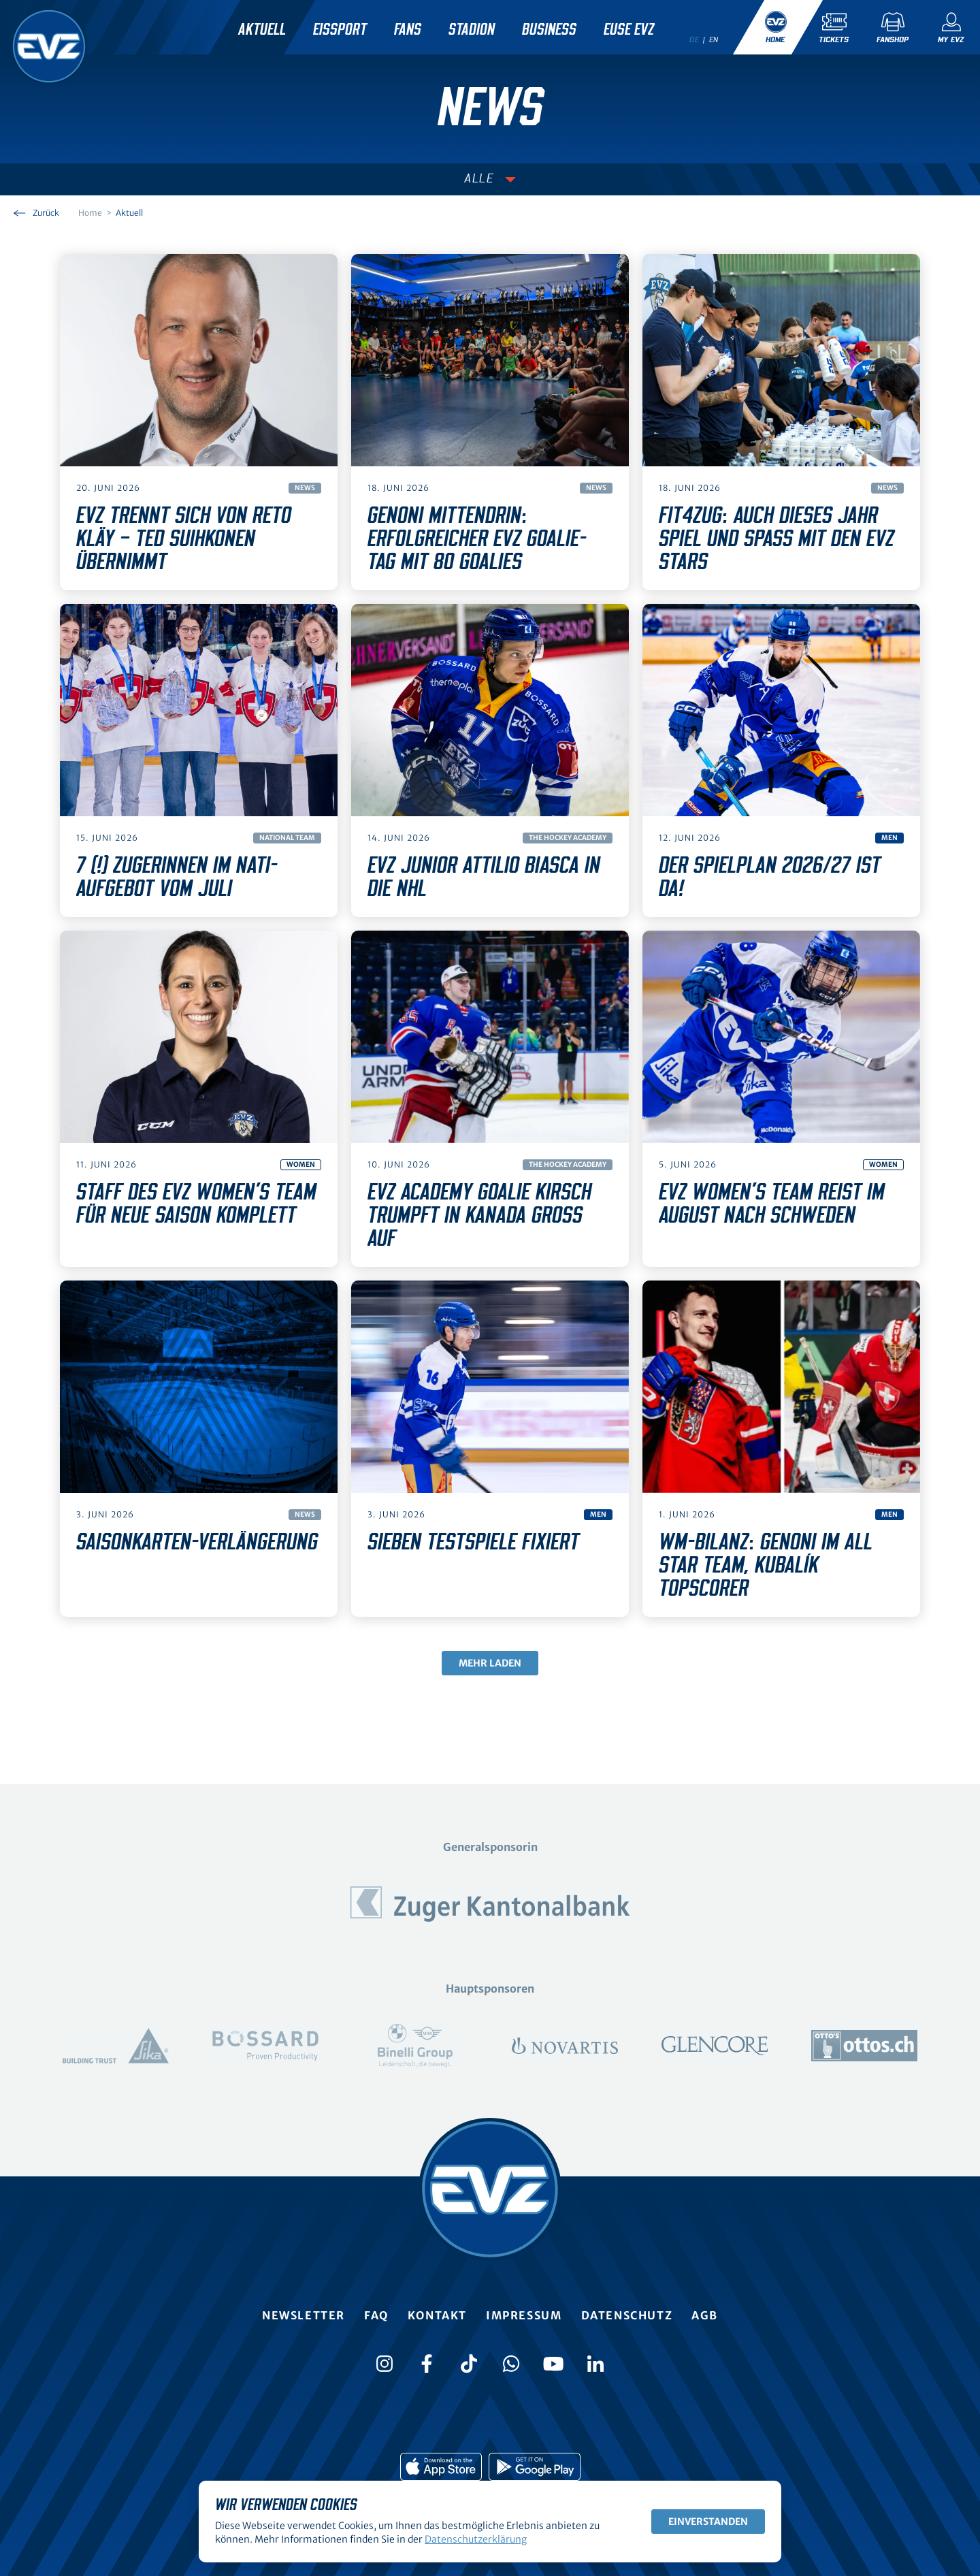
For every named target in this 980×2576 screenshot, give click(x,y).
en (714, 39)
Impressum (523, 2315)
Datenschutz (627, 2315)
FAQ (376, 2315)
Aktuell (262, 30)
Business (549, 30)
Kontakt (437, 2315)
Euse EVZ (629, 30)
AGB (704, 2315)
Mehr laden (490, 1663)
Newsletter (303, 2315)
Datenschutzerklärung (476, 2539)
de (694, 39)
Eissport (340, 30)
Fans (407, 30)
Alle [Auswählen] (479, 179)
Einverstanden (708, 2521)
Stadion (471, 30)
